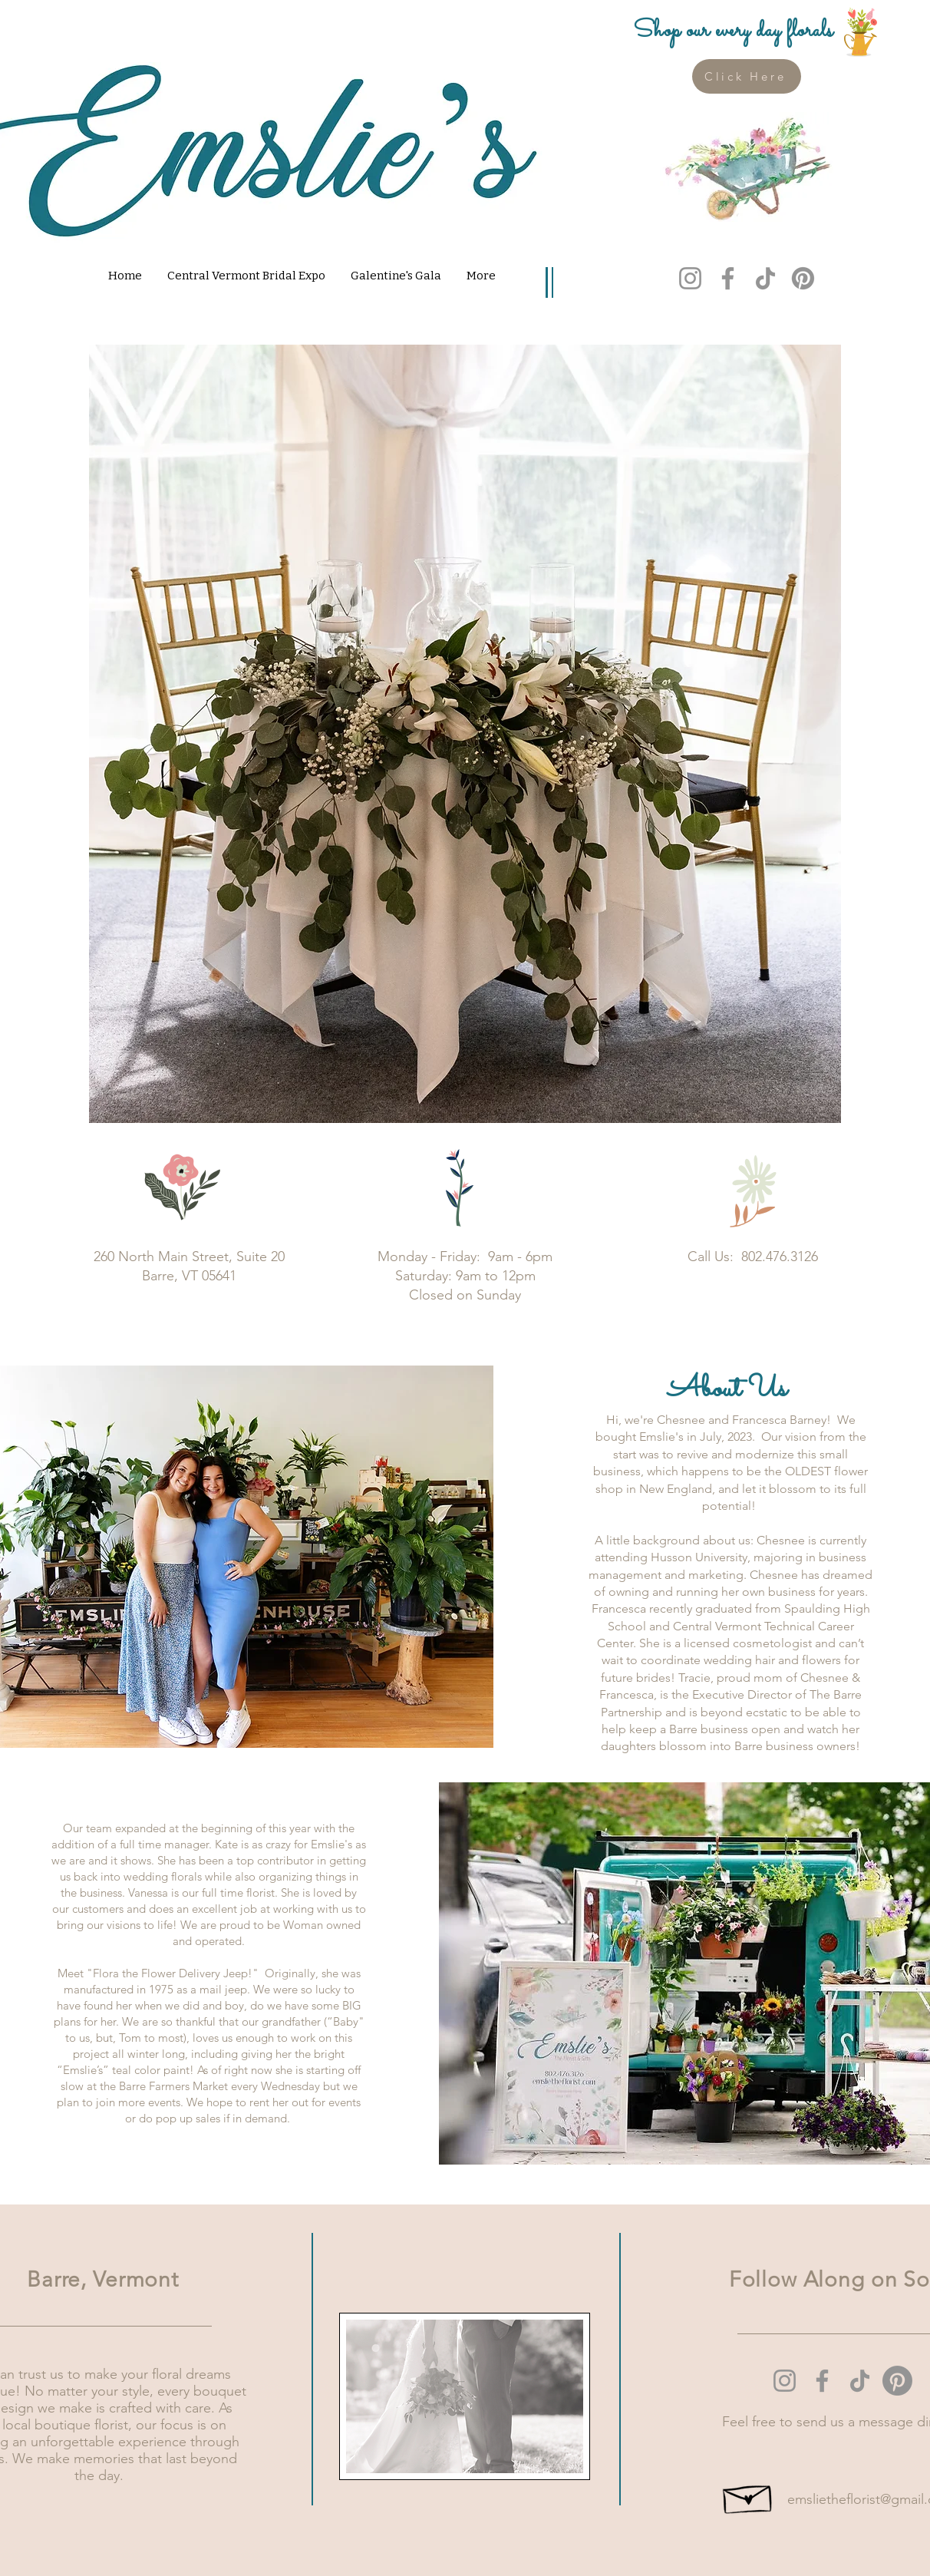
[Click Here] (746, 76)
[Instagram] (690, 278)
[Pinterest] (803, 278)
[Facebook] (728, 278)
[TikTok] (765, 278)
